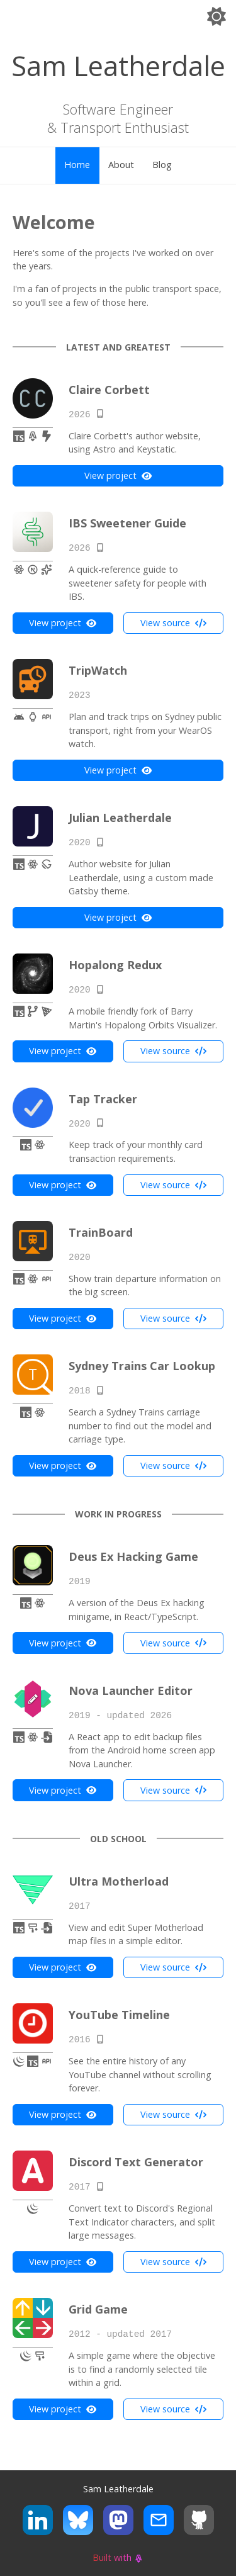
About (121, 165)
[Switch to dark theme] (216, 19)
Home (77, 165)
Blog (162, 165)
